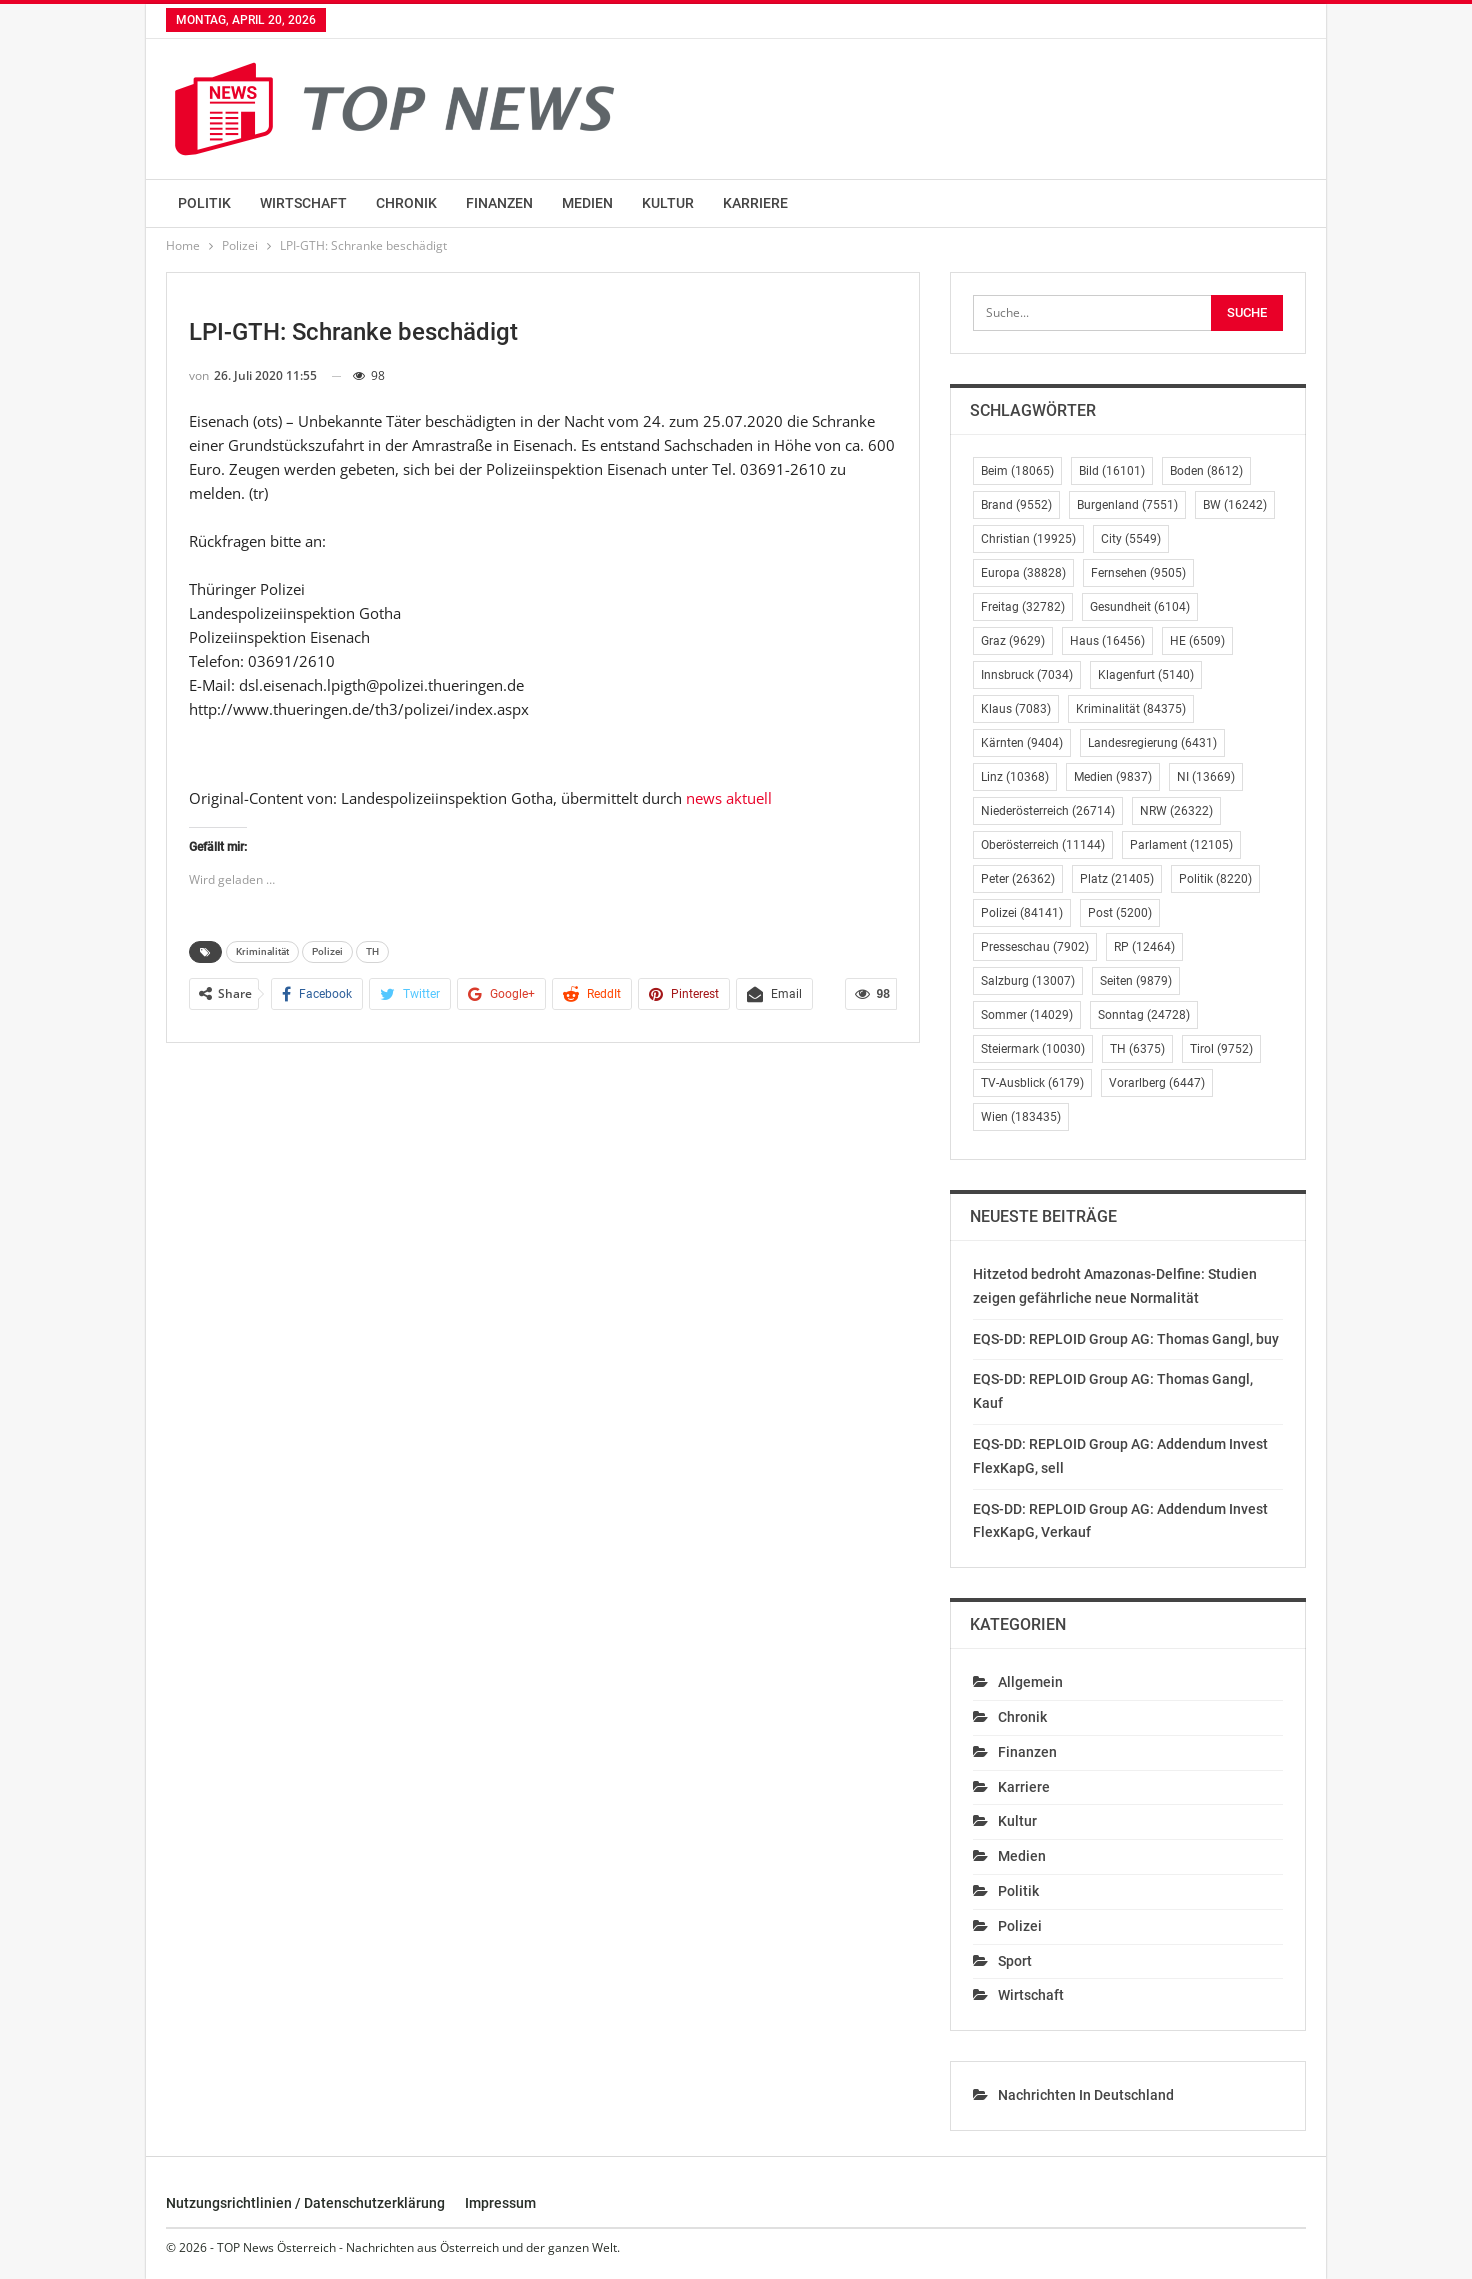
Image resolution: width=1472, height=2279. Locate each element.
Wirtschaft (303, 203)
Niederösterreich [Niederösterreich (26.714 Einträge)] (1048, 811)
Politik (204, 203)
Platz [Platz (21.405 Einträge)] (1117, 879)
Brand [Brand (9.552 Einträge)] (1016, 505)
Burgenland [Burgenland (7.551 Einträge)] (1127, 505)
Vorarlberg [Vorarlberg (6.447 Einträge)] (1157, 1083)
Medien (587, 203)
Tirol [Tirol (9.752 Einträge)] (1221, 1049)
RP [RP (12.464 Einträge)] (1144, 947)
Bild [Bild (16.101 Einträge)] (1112, 471)
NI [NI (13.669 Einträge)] (1206, 777)
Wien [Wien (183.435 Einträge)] (1021, 1117)
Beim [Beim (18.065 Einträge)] (1017, 471)
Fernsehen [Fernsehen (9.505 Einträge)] (1138, 573)
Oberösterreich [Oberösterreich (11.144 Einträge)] (1043, 845)
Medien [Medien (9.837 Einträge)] (1113, 777)
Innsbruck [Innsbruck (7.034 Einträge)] (1027, 675)
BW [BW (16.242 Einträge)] (1235, 505)
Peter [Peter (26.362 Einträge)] (1018, 879)
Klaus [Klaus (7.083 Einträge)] (1016, 709)
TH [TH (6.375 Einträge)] (1137, 1049)
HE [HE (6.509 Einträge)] (1197, 641)
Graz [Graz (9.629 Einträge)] (1013, 641)
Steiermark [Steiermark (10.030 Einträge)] (1033, 1049)
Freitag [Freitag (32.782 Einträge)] (1023, 607)
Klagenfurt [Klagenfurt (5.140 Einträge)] (1146, 675)
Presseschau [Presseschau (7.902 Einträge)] (1035, 947)
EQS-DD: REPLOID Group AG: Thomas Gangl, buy (1126, 1339)
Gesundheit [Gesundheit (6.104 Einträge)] (1140, 607)
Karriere (755, 203)
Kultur (668, 203)
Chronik (406, 203)
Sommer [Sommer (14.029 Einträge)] (1027, 1015)
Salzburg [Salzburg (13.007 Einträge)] (1028, 981)
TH (372, 951)
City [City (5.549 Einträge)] (1131, 539)
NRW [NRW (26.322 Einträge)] (1176, 811)
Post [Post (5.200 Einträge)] (1120, 913)
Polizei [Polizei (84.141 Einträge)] (1022, 913)
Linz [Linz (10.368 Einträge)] (1015, 777)
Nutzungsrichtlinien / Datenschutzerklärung (305, 2203)
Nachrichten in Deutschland (1086, 2095)
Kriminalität (262, 951)
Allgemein (1030, 1682)
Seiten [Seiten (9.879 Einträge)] (1136, 981)
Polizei (327, 951)
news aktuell (729, 798)
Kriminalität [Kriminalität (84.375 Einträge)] (1131, 709)
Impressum (500, 2203)
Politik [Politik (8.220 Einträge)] (1215, 879)
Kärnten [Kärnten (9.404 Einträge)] (1022, 743)
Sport (1015, 1961)
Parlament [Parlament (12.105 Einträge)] (1181, 845)
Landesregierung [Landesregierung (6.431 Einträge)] (1152, 743)
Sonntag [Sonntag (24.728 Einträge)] (1144, 1015)
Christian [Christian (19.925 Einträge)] (1028, 539)
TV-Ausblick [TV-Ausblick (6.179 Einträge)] (1032, 1083)
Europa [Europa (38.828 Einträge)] (1023, 573)
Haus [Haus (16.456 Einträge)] (1107, 641)
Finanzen (499, 203)
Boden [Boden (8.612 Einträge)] (1206, 471)
